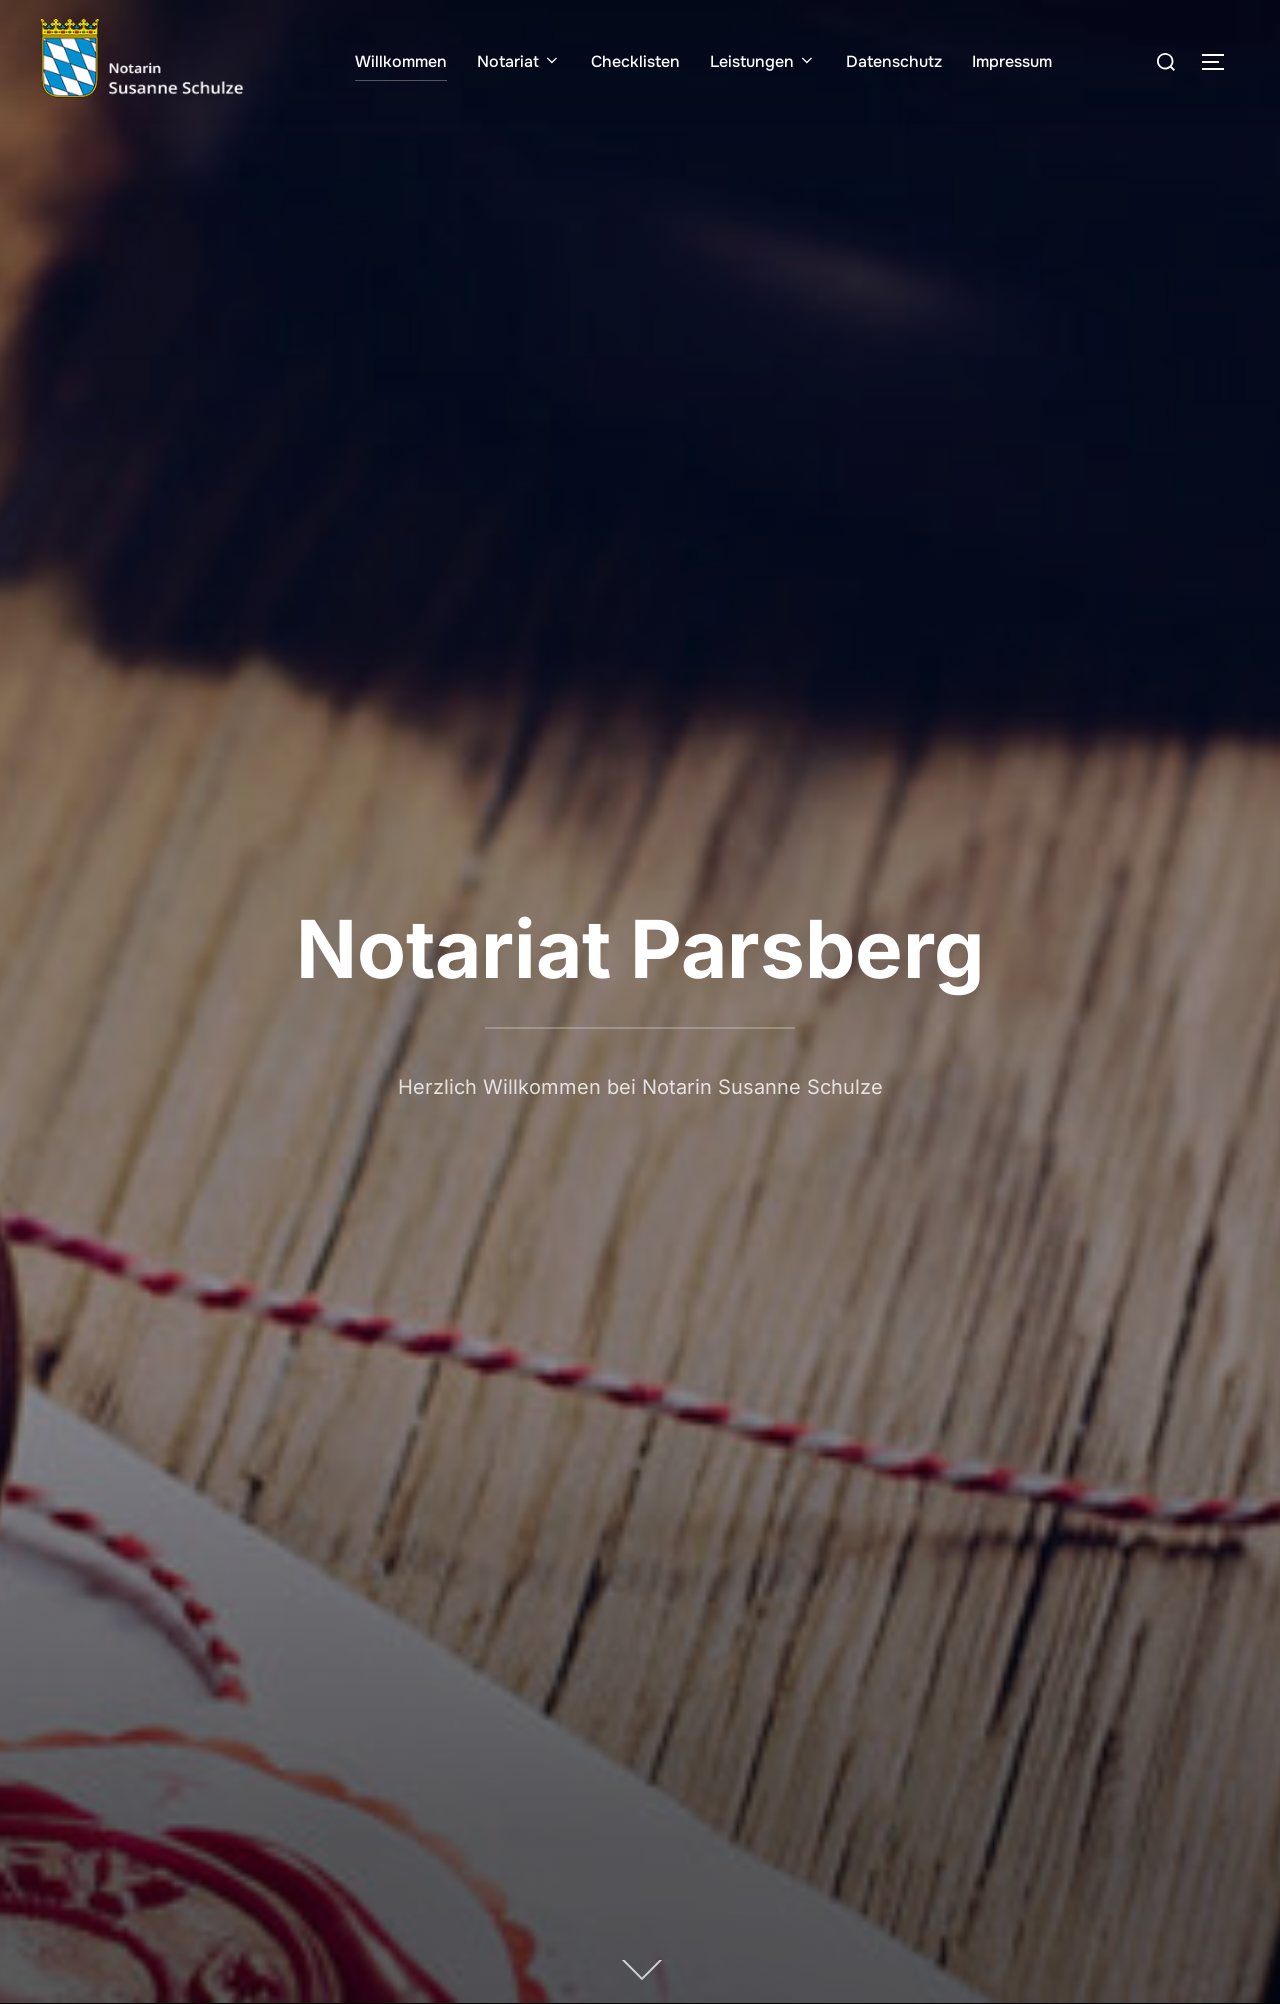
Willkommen (401, 61)
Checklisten (635, 61)
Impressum (1012, 61)
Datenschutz (894, 61)
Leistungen (763, 61)
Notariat (519, 61)
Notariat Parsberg (640, 948)
